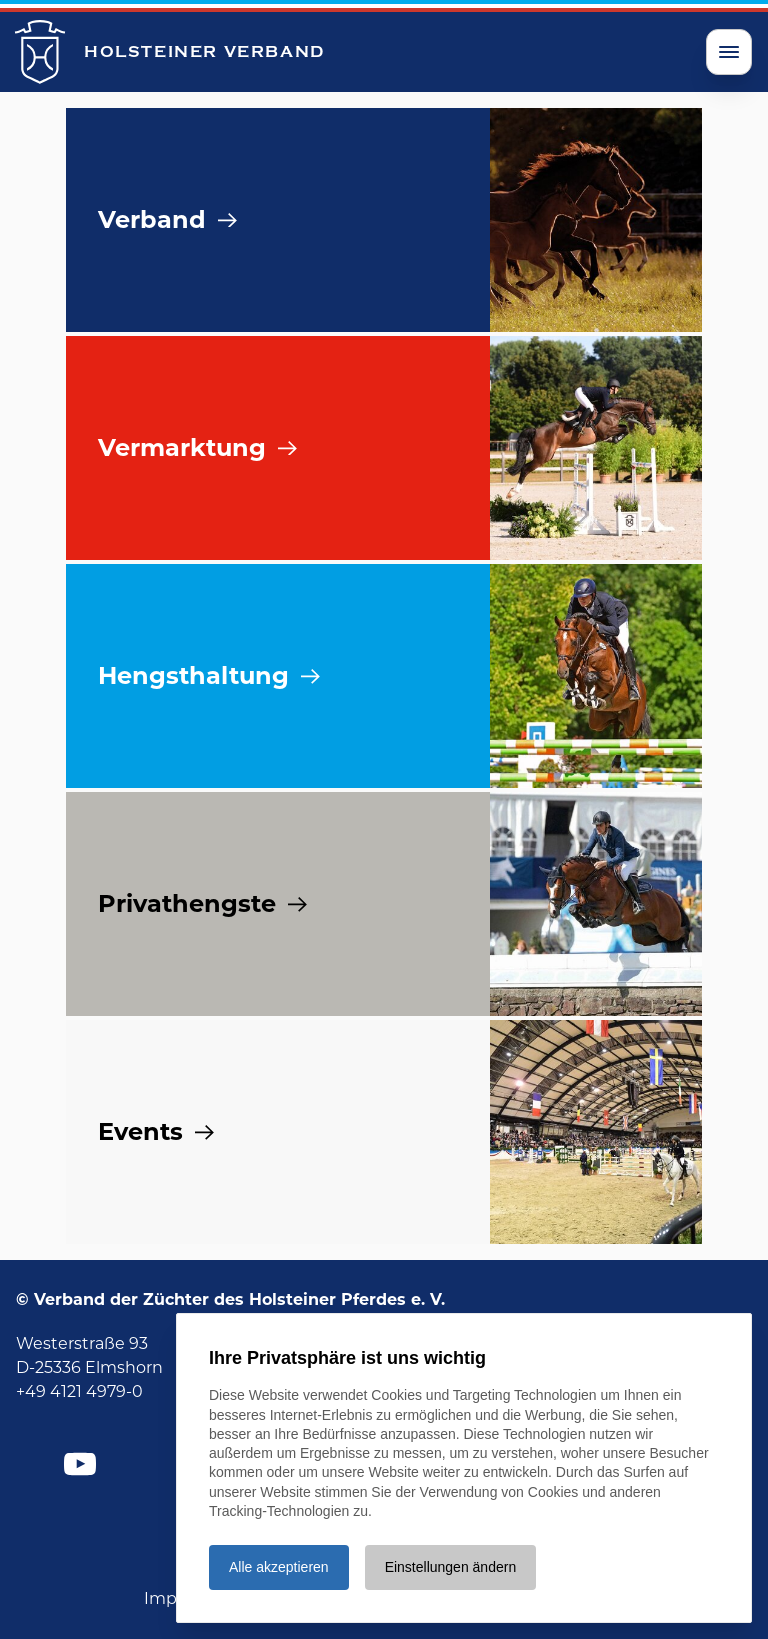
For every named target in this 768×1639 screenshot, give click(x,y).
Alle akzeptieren (279, 1567)
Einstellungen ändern (451, 1567)
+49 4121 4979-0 (79, 1391)
